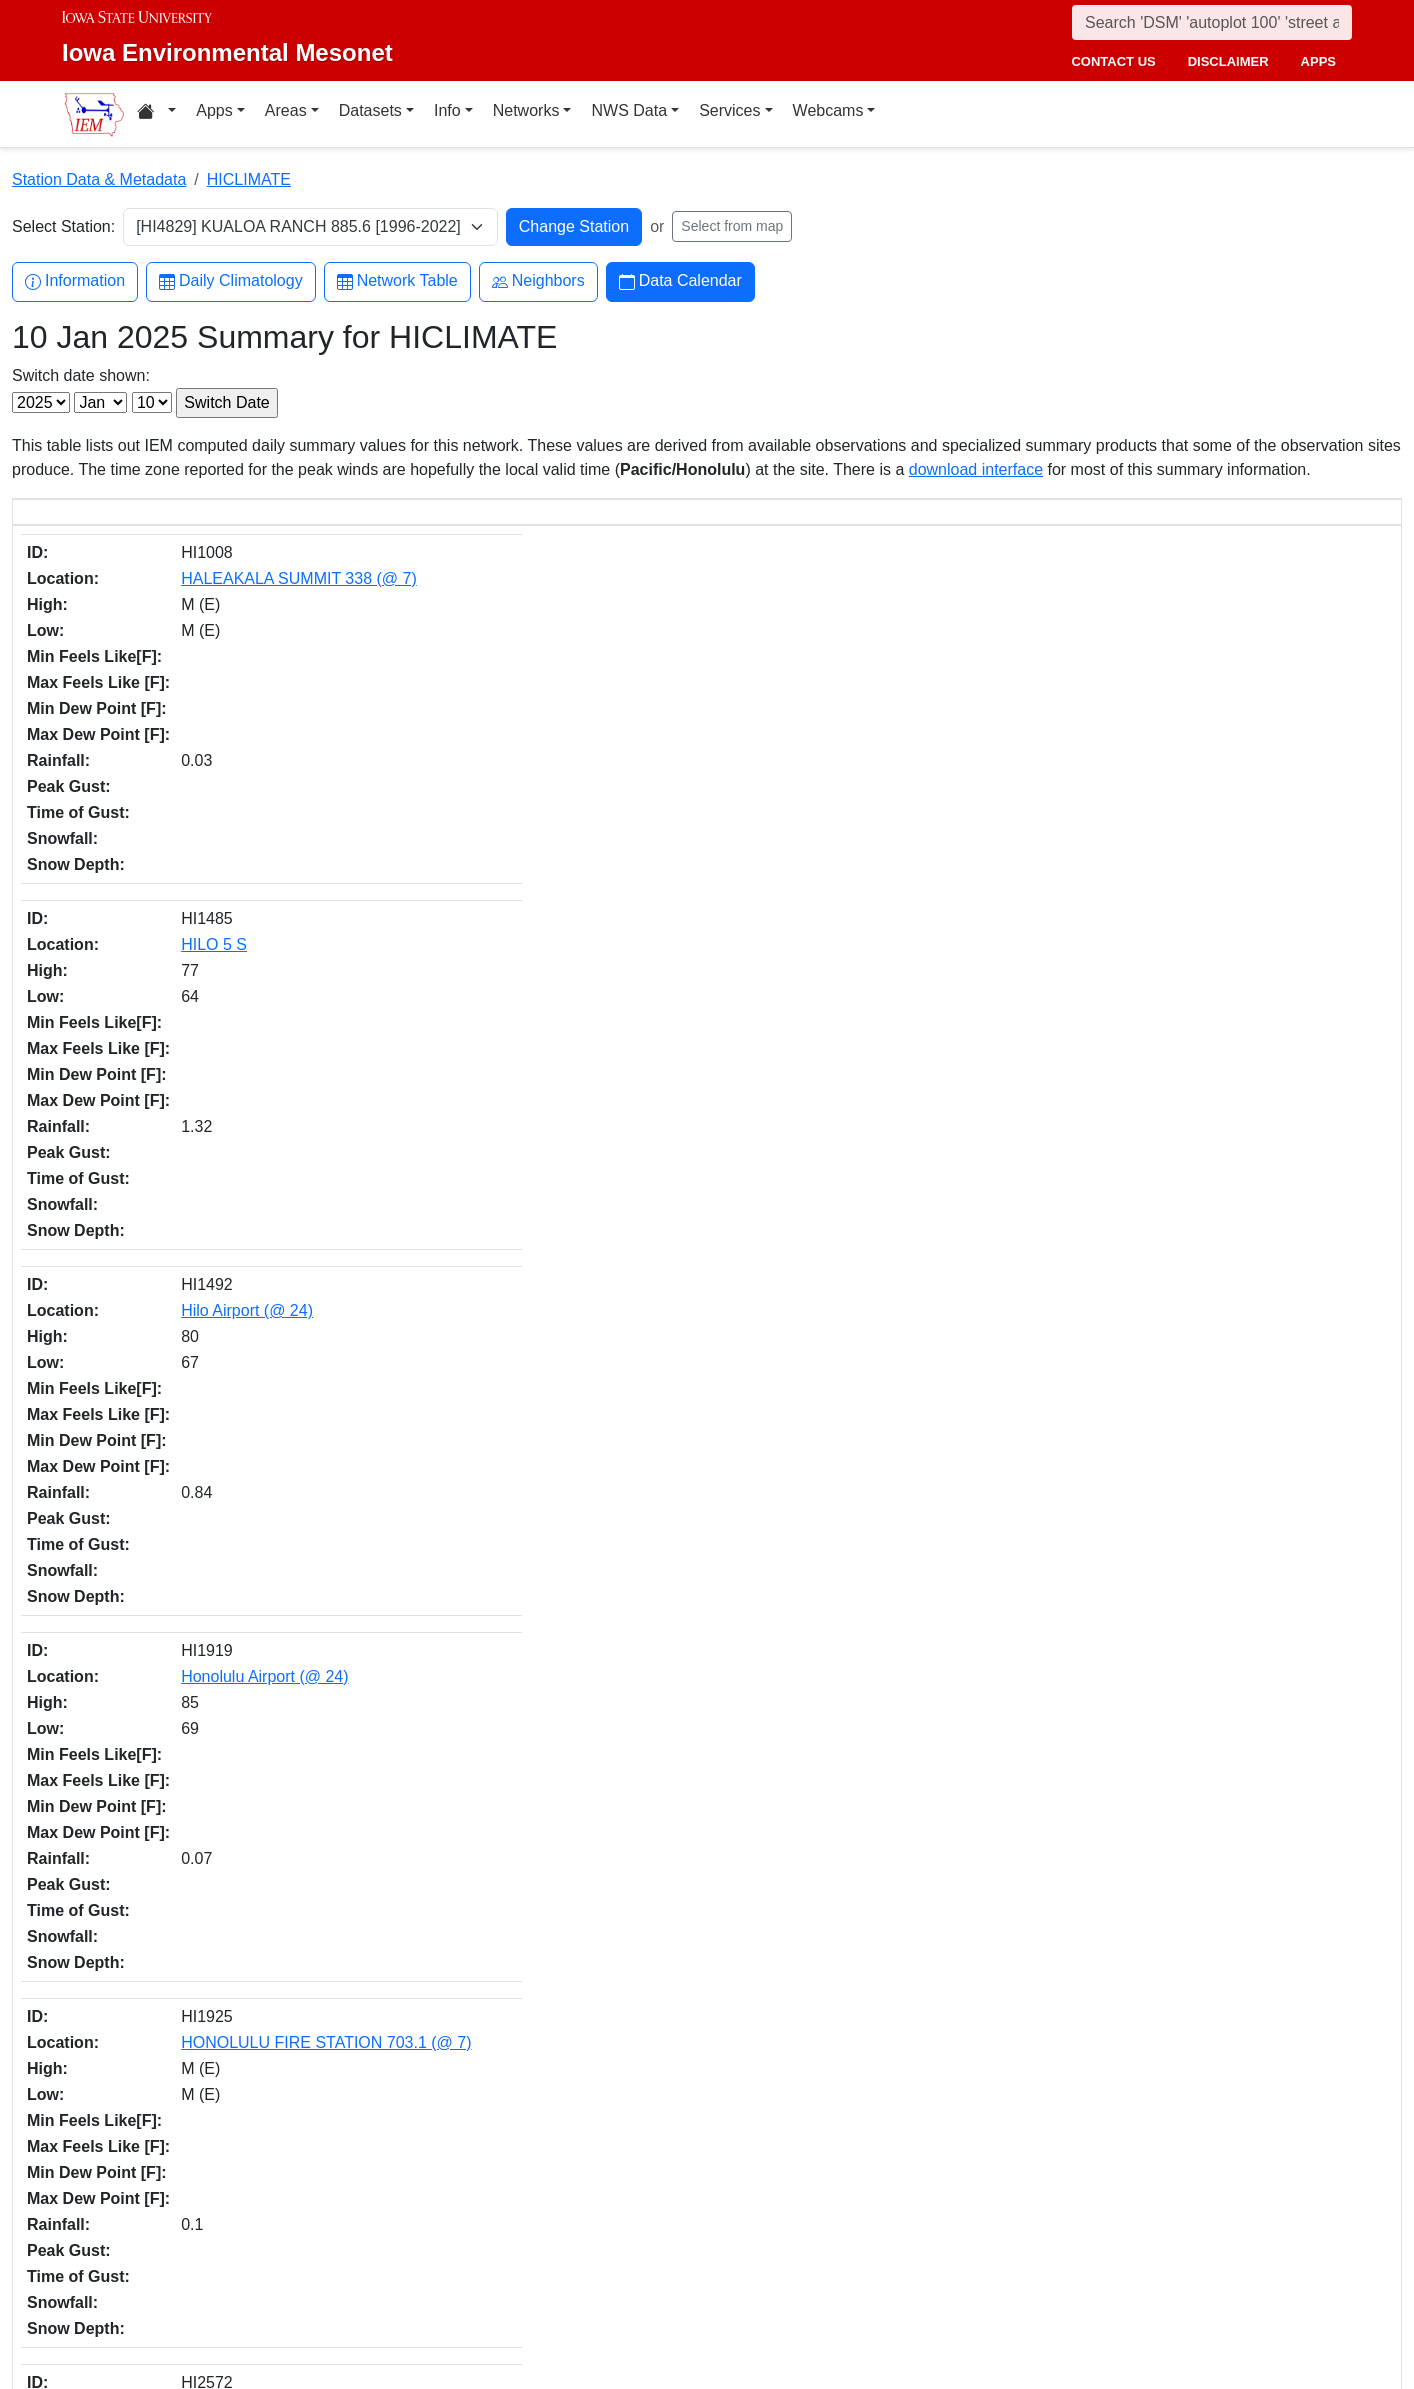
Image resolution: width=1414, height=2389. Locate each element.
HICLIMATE (249, 179)
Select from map (732, 226)
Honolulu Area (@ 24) (216, 1797)
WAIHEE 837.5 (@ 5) (215, 1669)
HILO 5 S (172, 645)
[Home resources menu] (156, 114)
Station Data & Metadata (99, 179)
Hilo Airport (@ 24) (205, 709)
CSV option (608, 2050)
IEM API (308, 2050)
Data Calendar (680, 281)
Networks (526, 110)
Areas (286, 110)
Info (447, 110)
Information (75, 281)
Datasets (370, 110)
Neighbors (538, 281)
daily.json (463, 2050)
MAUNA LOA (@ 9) (207, 1413)
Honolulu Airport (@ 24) (222, 773)
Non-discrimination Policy (1096, 2251)
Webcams (828, 110)
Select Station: (63, 226)
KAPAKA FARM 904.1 (216, 965)
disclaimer (1228, 61)
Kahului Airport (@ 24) (218, 901)
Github (751, 2244)
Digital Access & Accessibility (1108, 2299)
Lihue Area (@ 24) (204, 1925)
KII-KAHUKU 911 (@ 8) (222, 1029)
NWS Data (629, 110)
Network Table (397, 281)
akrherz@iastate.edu (485, 2231)
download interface (976, 469)
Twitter (751, 2202)
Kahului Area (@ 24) (211, 1989)
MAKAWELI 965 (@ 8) (219, 1349)
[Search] (1212, 22)
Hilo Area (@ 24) (198, 1861)
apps (1318, 61)
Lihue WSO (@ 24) (206, 1221)
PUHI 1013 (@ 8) (200, 1605)
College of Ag (163, 2219)
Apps (214, 110)
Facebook (761, 2160)
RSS (745, 2328)
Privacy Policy (1061, 2275)
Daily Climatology (231, 281)
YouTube (758, 2286)
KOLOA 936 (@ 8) (204, 1093)
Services (729, 110)
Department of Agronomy (200, 2243)
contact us (1113, 61)
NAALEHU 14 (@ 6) (210, 1541)
